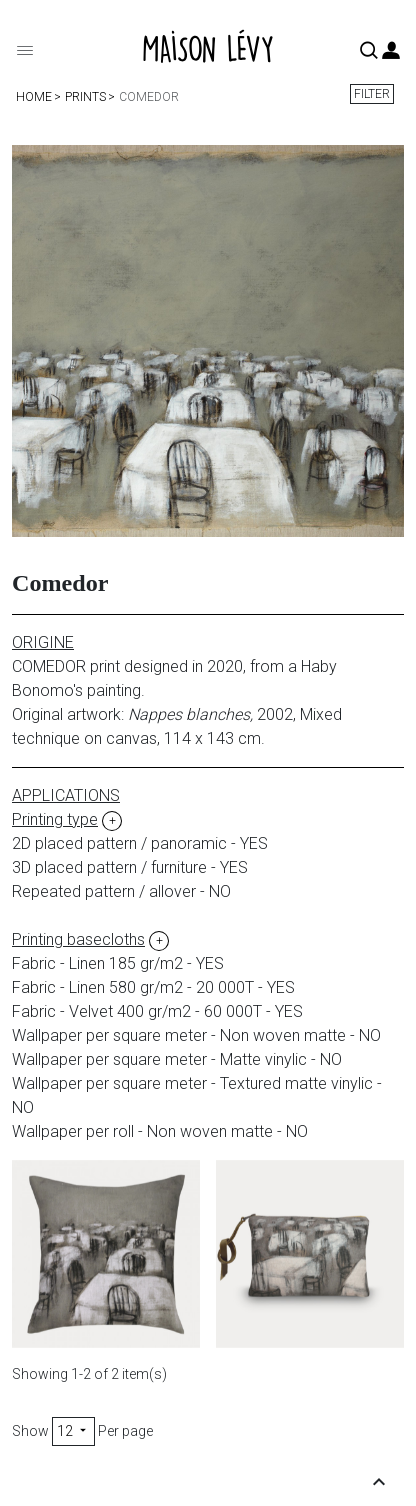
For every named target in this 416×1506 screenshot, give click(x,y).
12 (73, 1431)
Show (30, 1431)
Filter (372, 94)
